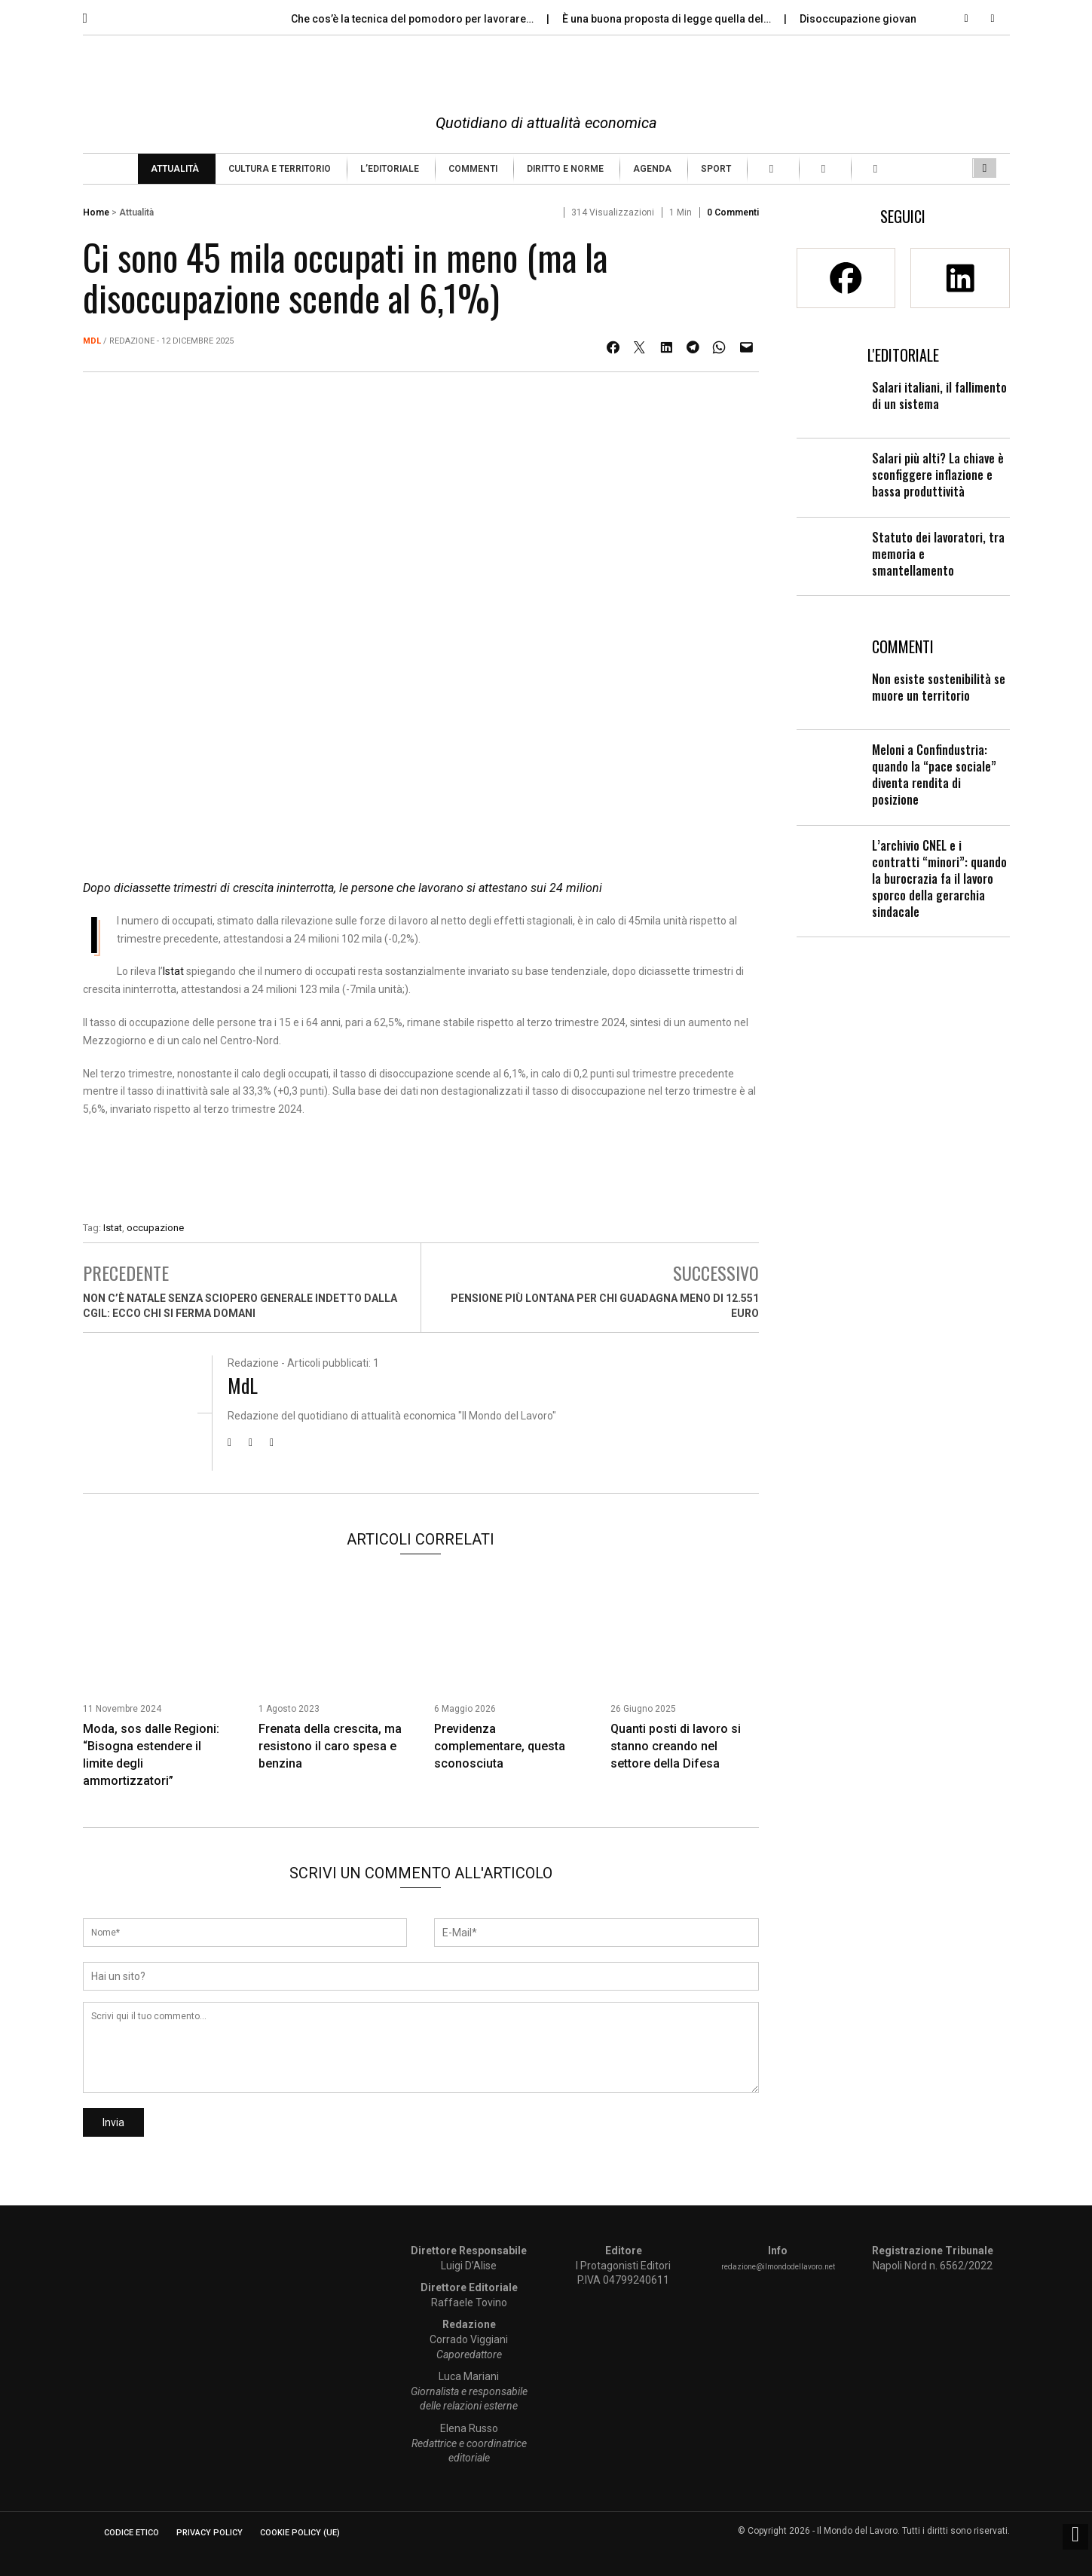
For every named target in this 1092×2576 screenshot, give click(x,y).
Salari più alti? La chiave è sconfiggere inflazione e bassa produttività (938, 474)
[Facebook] (846, 278)
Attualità (136, 212)
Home (96, 212)
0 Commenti (733, 212)
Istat (173, 971)
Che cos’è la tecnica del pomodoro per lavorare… (413, 19)
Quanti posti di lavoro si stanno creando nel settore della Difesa (675, 1746)
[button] (96, 14)
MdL (92, 341)
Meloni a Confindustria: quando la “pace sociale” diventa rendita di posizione (934, 774)
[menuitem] (177, 169)
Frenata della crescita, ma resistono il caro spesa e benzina (330, 1746)
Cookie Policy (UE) (300, 2533)
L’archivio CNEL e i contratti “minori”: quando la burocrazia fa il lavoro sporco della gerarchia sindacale (939, 878)
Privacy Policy (209, 2533)
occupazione (155, 1227)
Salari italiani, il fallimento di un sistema (939, 395)
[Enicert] (420, 1172)
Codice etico (131, 2533)
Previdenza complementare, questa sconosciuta (499, 1746)
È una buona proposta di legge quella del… (667, 19)
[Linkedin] (959, 278)
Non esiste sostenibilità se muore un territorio (938, 687)
